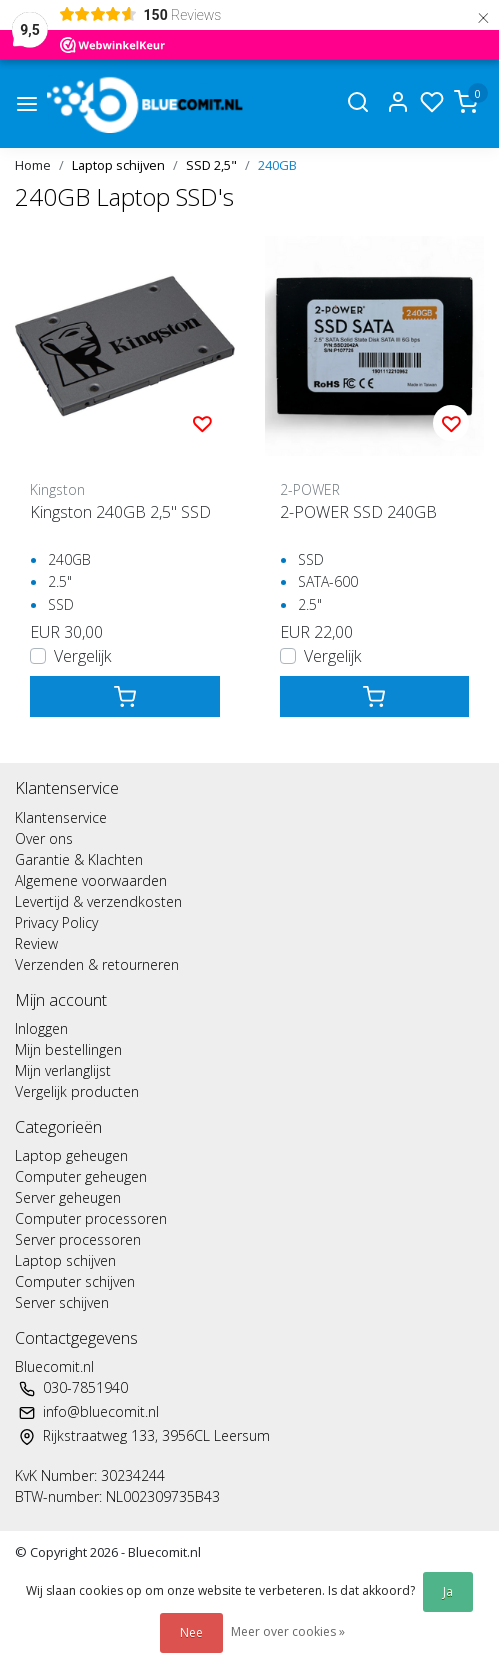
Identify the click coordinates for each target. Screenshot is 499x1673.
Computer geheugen (81, 1176)
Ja (448, 1591)
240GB (277, 165)
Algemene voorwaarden (91, 880)
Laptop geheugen (71, 1155)
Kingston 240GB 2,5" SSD (120, 512)
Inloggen (41, 1028)
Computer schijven (75, 1281)
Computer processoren (91, 1218)
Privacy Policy (56, 922)
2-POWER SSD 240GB (358, 512)
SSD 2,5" (211, 165)
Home (33, 165)
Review (36, 943)
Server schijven (62, 1302)
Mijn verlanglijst (63, 1070)
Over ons (44, 838)
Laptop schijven (118, 165)
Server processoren (78, 1239)
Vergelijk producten (77, 1091)
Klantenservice (61, 817)
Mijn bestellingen (68, 1049)
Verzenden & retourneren (97, 964)
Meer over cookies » (288, 1631)
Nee (191, 1632)
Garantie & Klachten (79, 859)
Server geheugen (68, 1197)
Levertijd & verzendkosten (98, 901)
